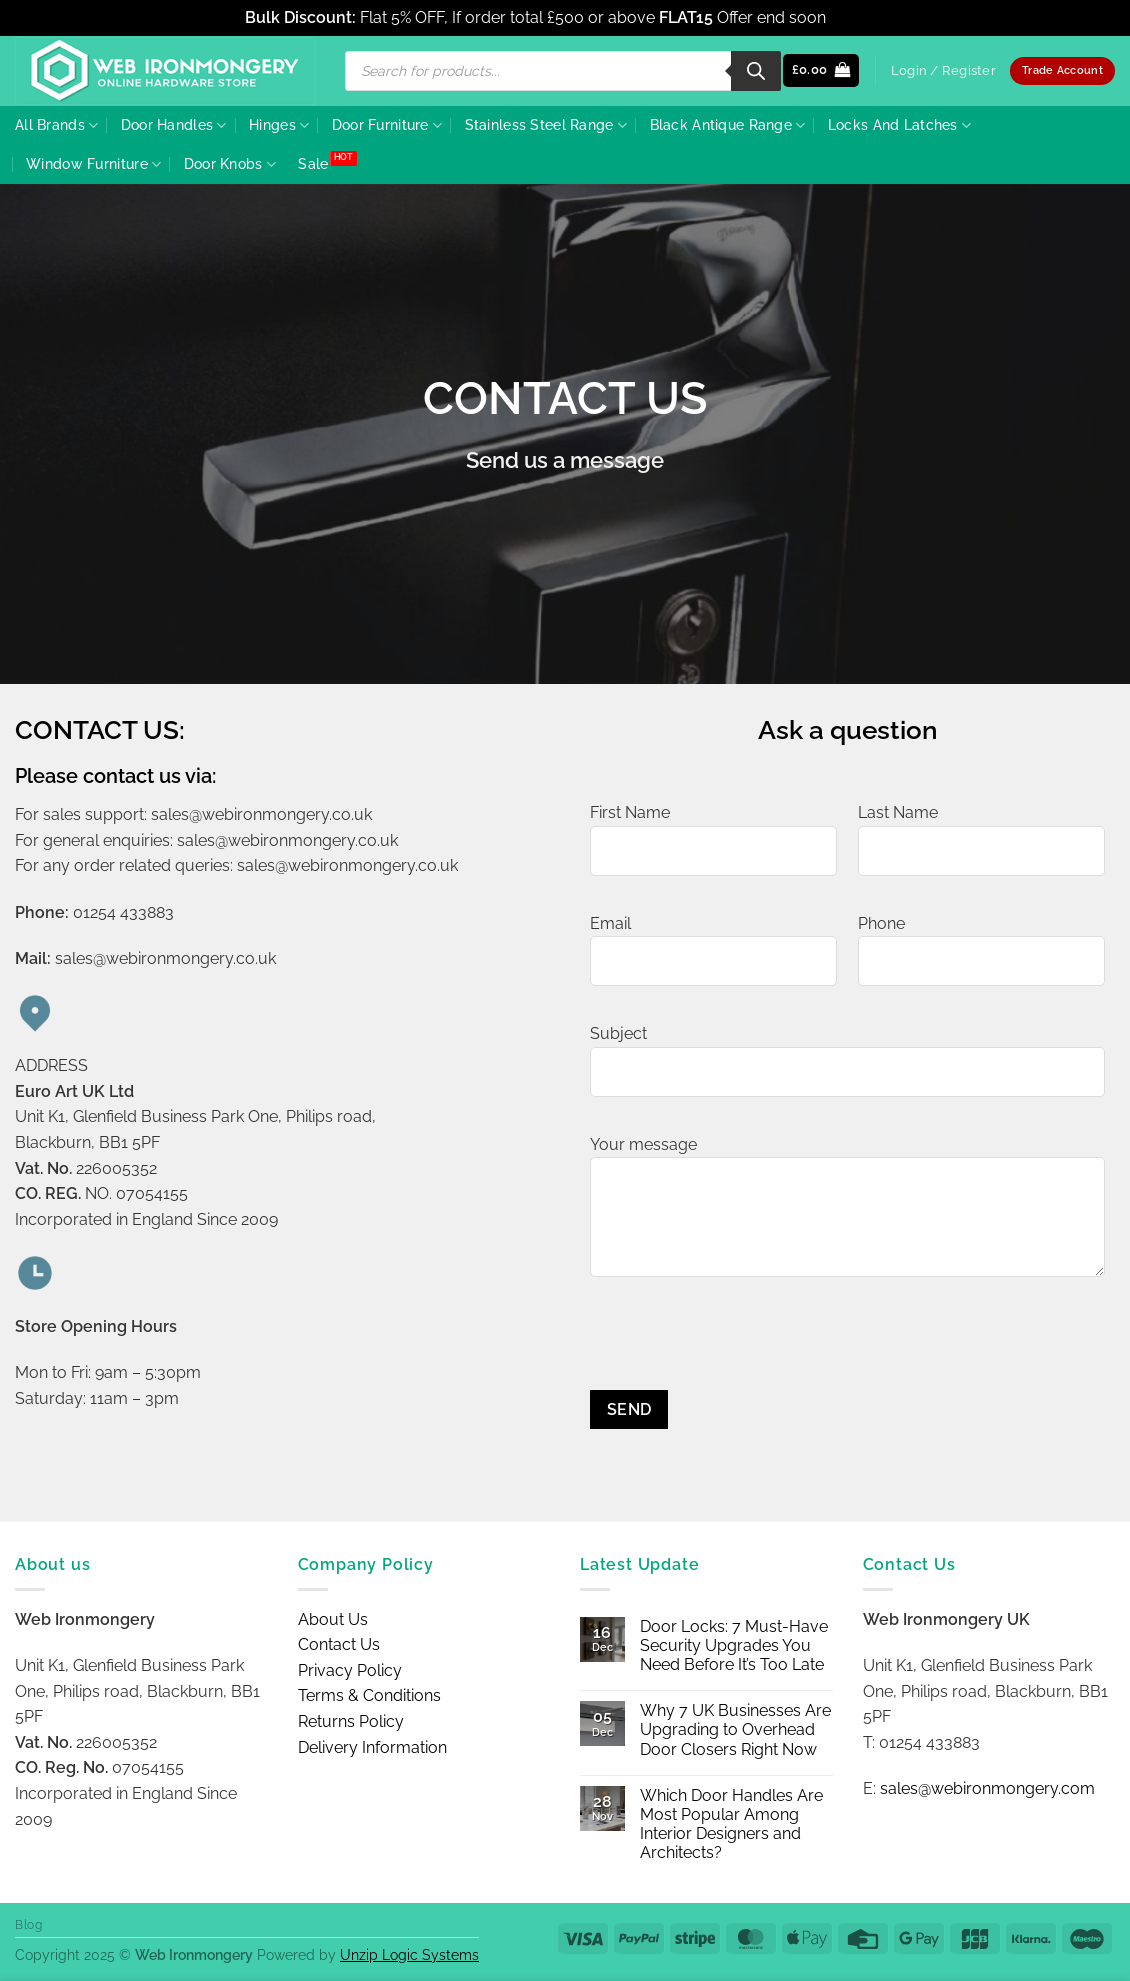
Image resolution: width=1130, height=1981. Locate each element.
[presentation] (742, 1351)
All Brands (56, 125)
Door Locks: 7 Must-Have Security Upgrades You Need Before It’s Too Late (734, 1645)
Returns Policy (351, 1721)
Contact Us (339, 1644)
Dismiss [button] (858, 17)
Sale (313, 163)
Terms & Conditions (369, 1695)
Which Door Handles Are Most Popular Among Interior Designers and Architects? (731, 1824)
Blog (28, 1924)
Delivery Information (372, 1747)
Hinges (279, 125)
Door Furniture (387, 125)
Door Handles (174, 125)
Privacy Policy (350, 1670)
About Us (333, 1619)
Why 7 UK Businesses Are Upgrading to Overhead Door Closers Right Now (735, 1729)
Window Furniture (93, 164)
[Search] (756, 71)
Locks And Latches (899, 125)
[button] (821, 70)
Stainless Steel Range (546, 125)
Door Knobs (230, 164)
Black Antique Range (728, 125)
